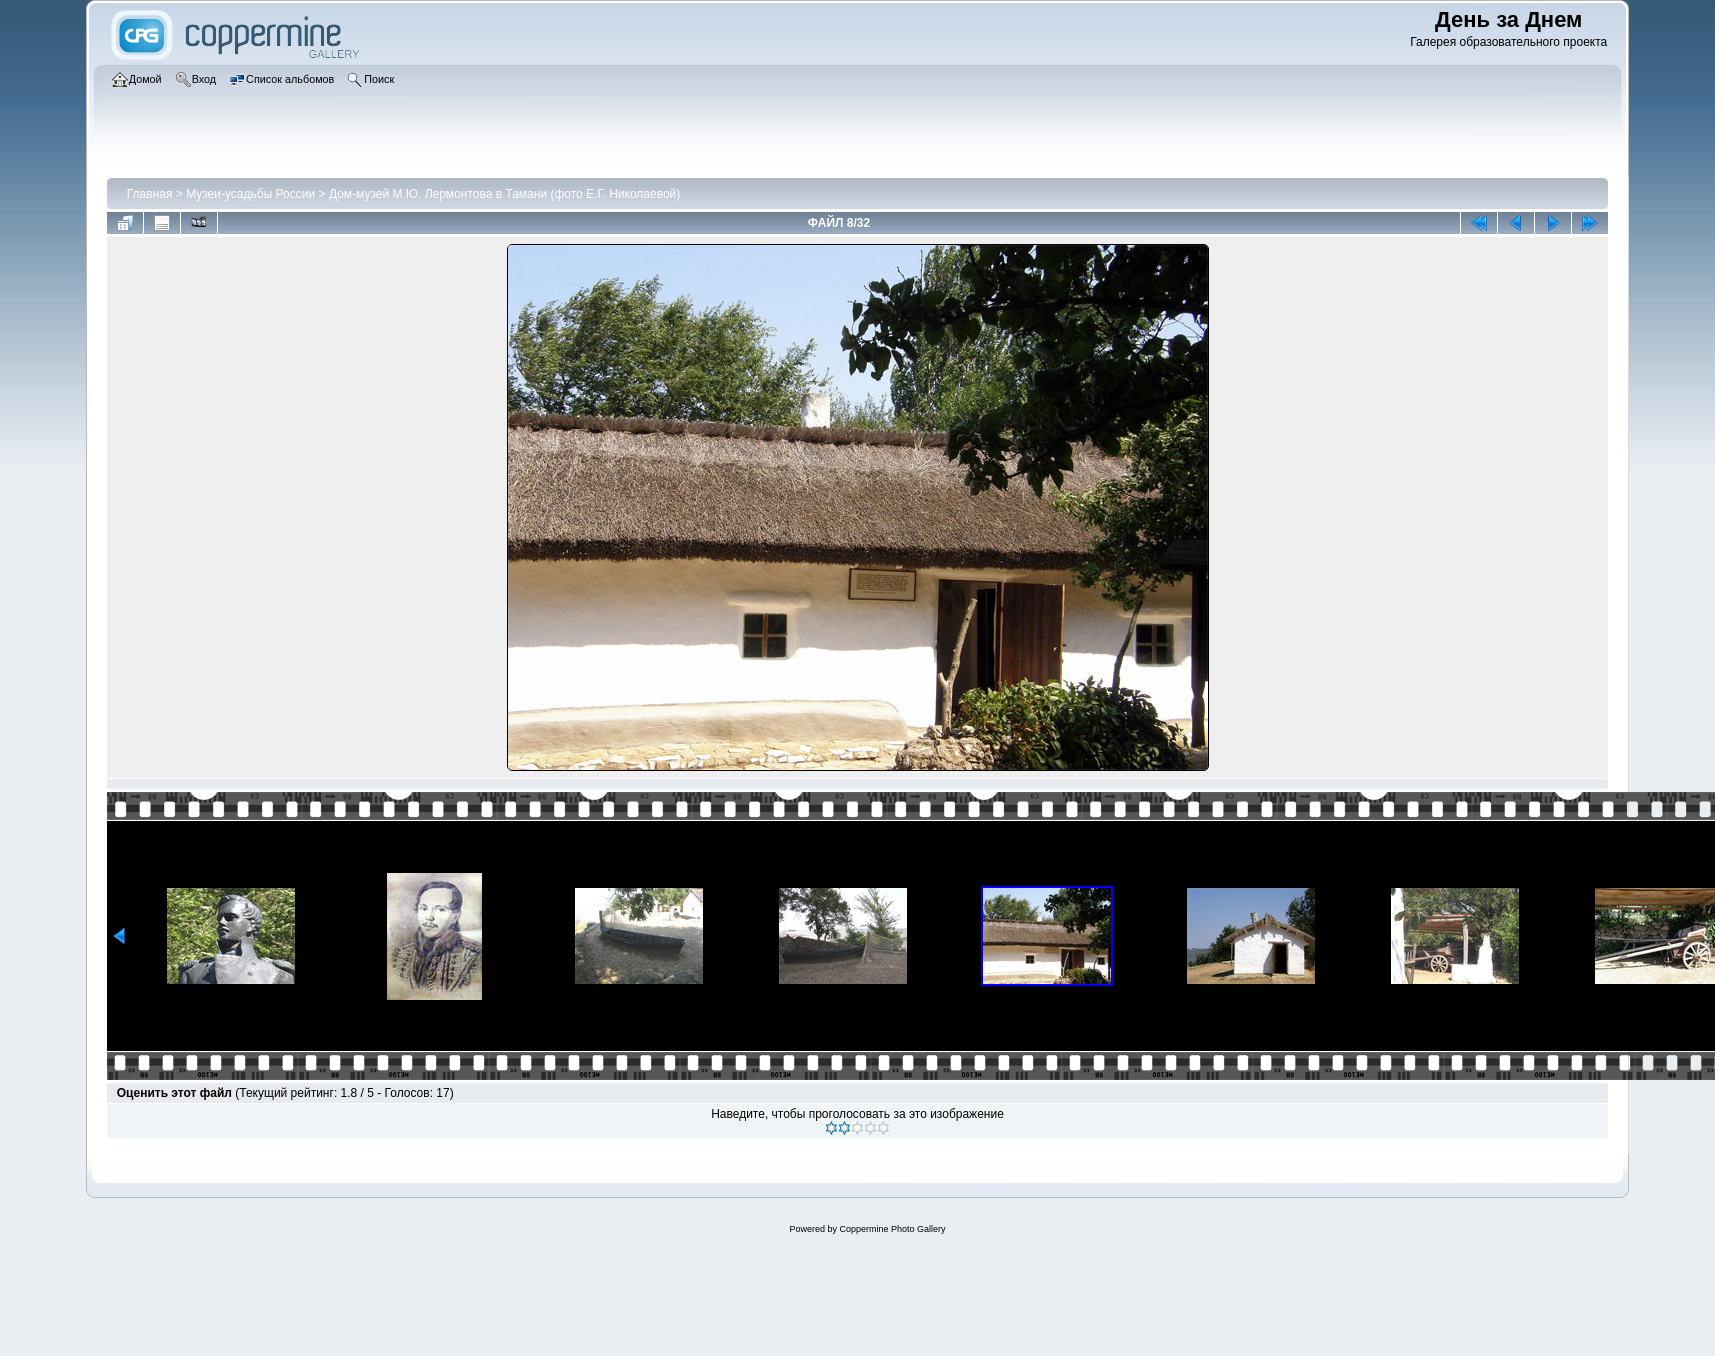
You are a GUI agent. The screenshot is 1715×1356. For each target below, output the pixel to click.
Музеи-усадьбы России (250, 194)
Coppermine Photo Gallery (892, 1229)
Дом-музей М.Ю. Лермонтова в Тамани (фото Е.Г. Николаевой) (504, 194)
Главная (150, 194)
